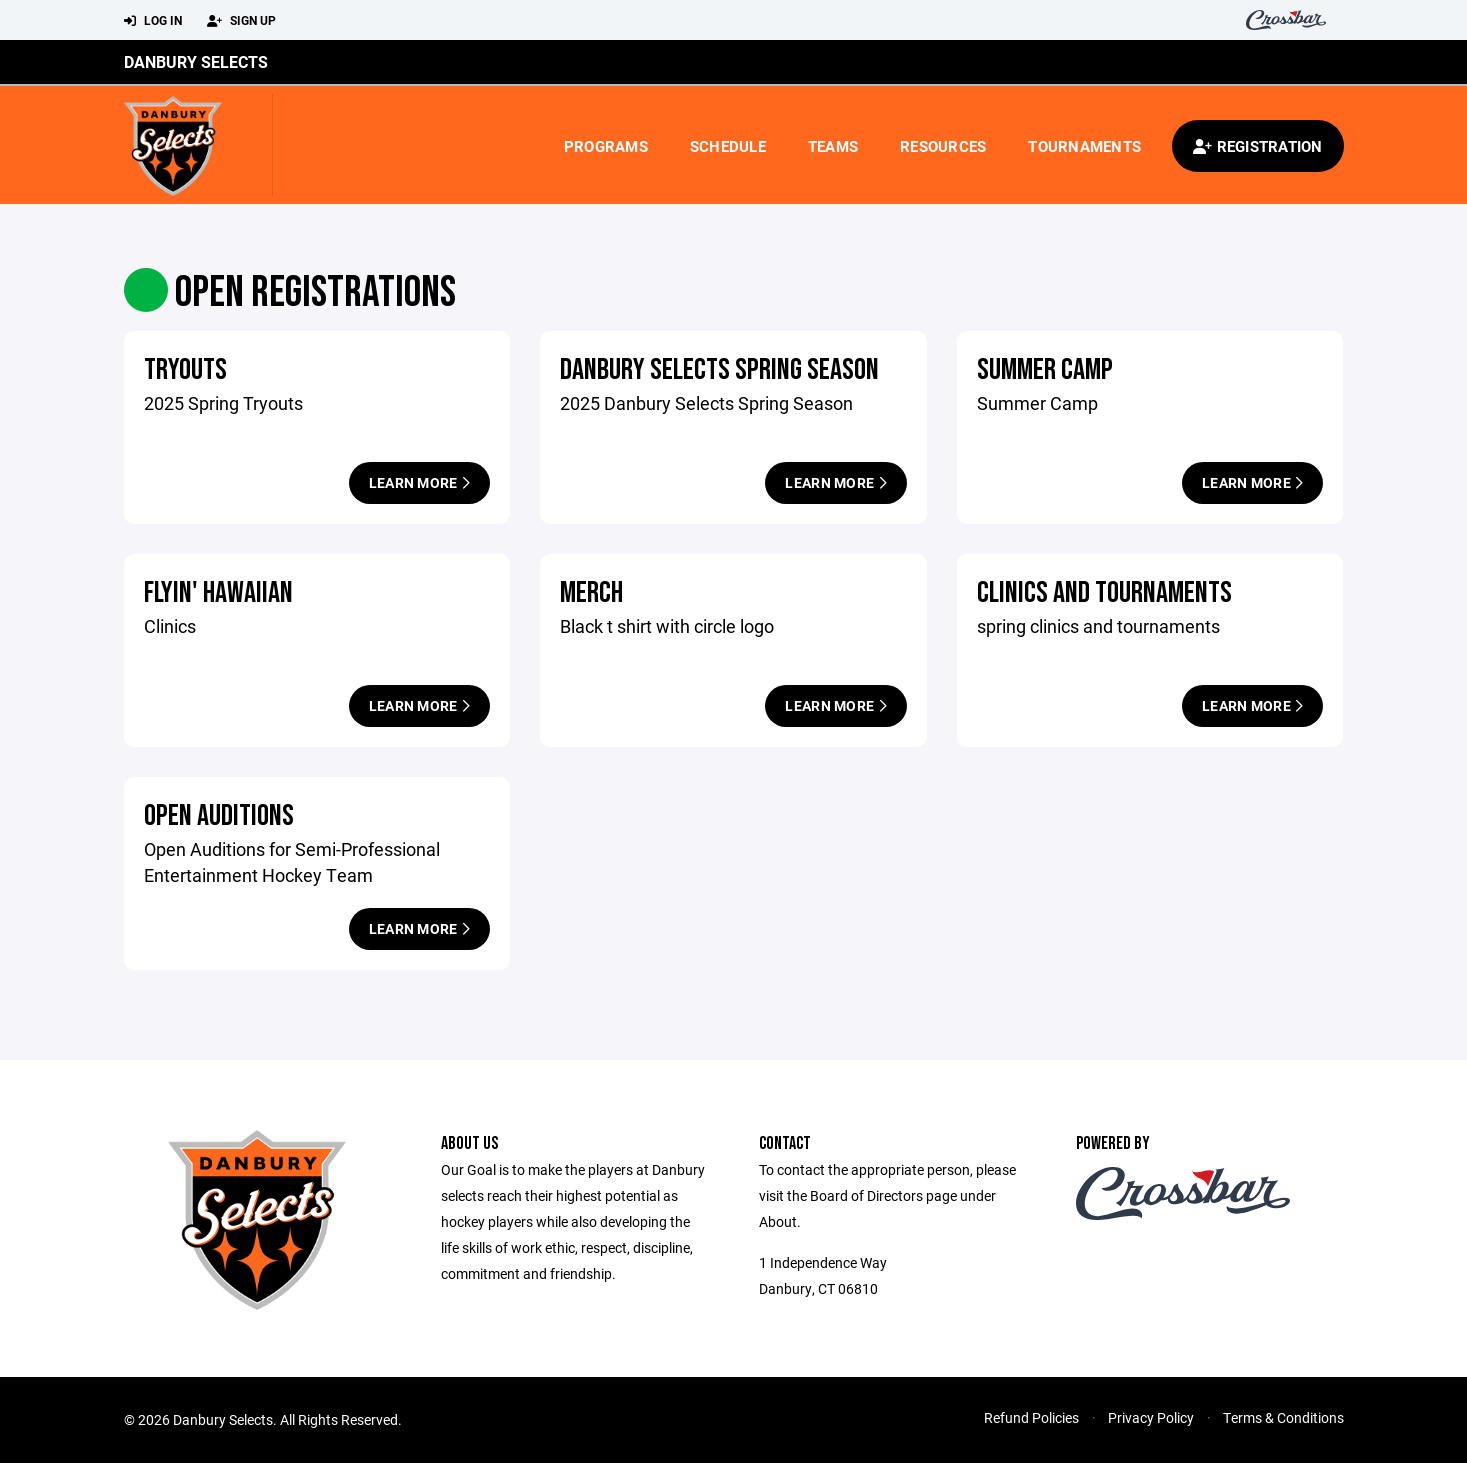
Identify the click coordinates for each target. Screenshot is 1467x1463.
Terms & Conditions (1283, 1417)
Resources (943, 146)
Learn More (419, 482)
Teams (833, 146)
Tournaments (1084, 146)
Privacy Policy (1151, 1417)
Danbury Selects (196, 61)
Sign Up (241, 21)
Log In (153, 21)
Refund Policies (1031, 1417)
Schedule (728, 146)
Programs (606, 146)
